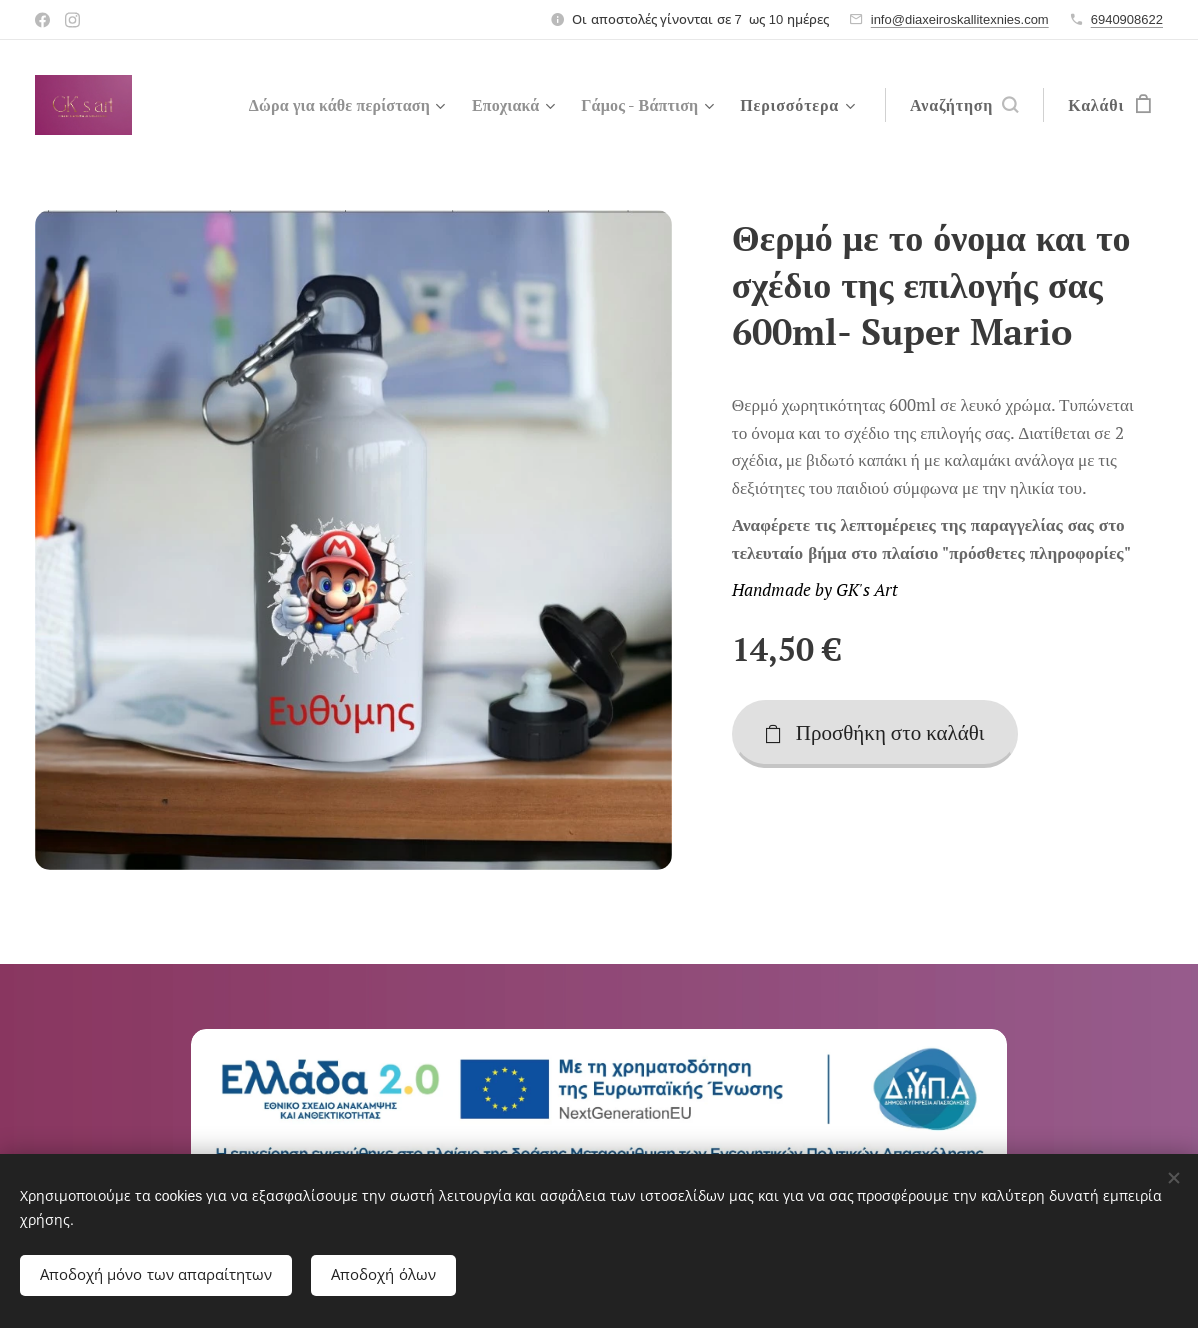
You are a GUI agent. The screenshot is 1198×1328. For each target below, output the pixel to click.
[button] (964, 105)
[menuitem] (328, 105)
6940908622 (1127, 19)
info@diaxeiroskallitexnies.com (960, 19)
